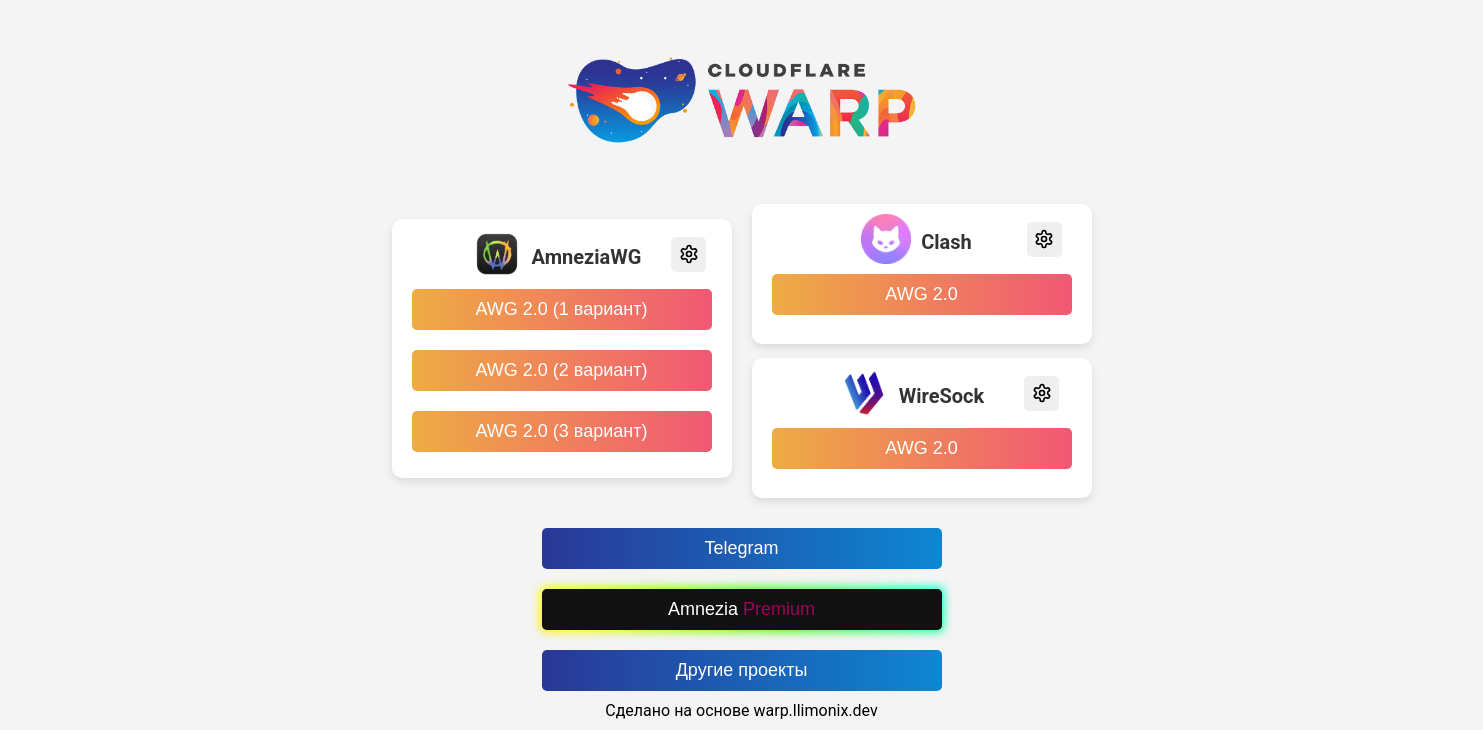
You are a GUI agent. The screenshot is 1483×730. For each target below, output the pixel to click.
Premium (779, 609)
